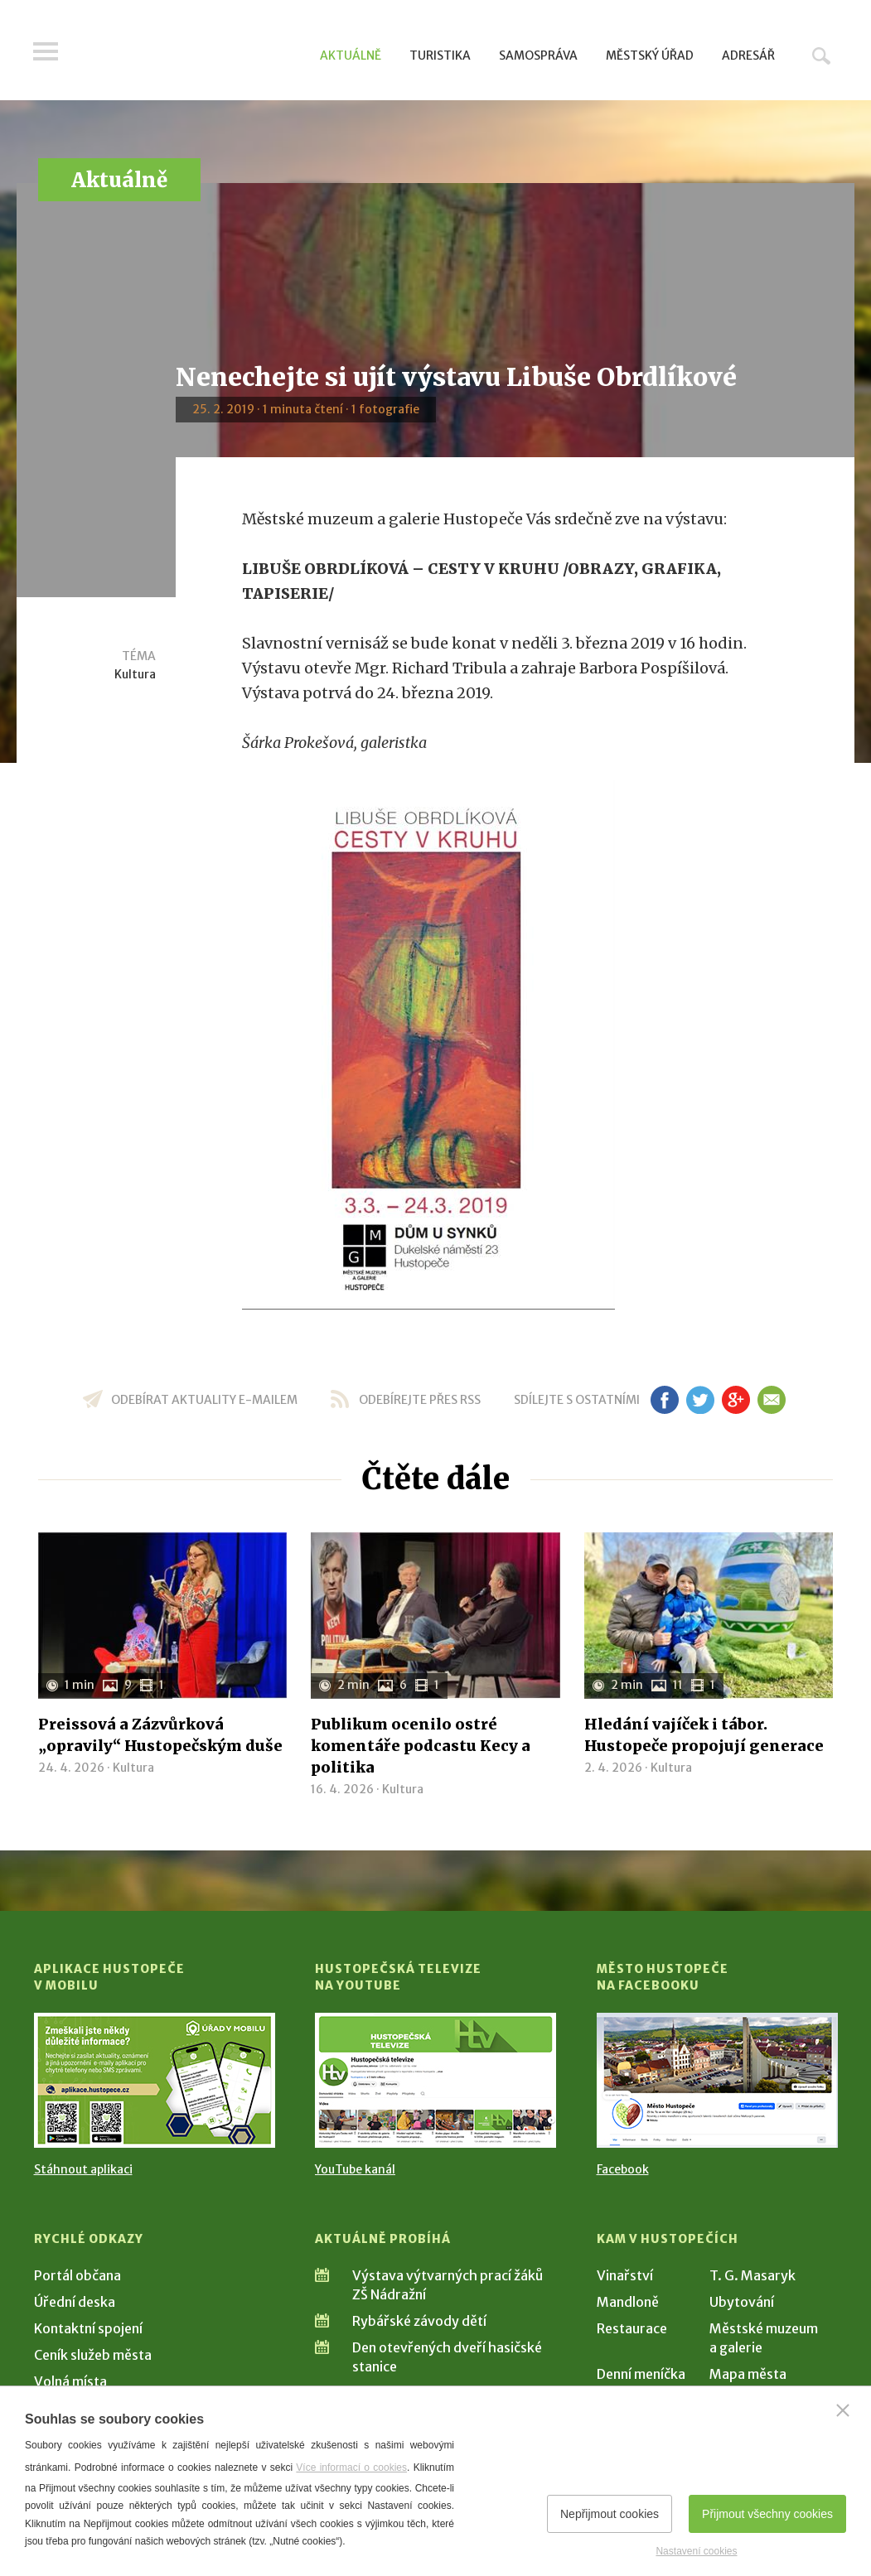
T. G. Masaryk (752, 2275)
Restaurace (632, 2328)
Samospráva (538, 55)
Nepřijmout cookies (609, 2514)
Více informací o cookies (351, 2467)
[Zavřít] (843, 2410)
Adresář (748, 55)
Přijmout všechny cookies (767, 2514)
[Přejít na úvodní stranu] (192, 54)
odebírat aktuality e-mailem (204, 1399)
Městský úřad (650, 55)
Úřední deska (74, 2302)
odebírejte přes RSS (420, 1399)
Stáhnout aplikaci (83, 2169)
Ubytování (741, 2302)
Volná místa (70, 2381)
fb (664, 1399)
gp (736, 1399)
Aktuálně (350, 55)
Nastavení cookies (696, 2551)
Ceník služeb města (93, 2355)
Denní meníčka (641, 2374)
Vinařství (625, 2275)
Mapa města (747, 2374)
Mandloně (628, 2302)
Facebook (623, 2169)
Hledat (821, 55)
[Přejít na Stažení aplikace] (154, 2080)
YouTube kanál (355, 2169)
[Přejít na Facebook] (717, 2080)
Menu (46, 51)
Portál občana (77, 2275)
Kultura (135, 674)
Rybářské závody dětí (419, 2321)
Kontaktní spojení (88, 2328)
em (772, 1399)
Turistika (440, 55)
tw (700, 1399)
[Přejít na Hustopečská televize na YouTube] (435, 2080)
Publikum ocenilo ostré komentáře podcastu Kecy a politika (420, 1746)
